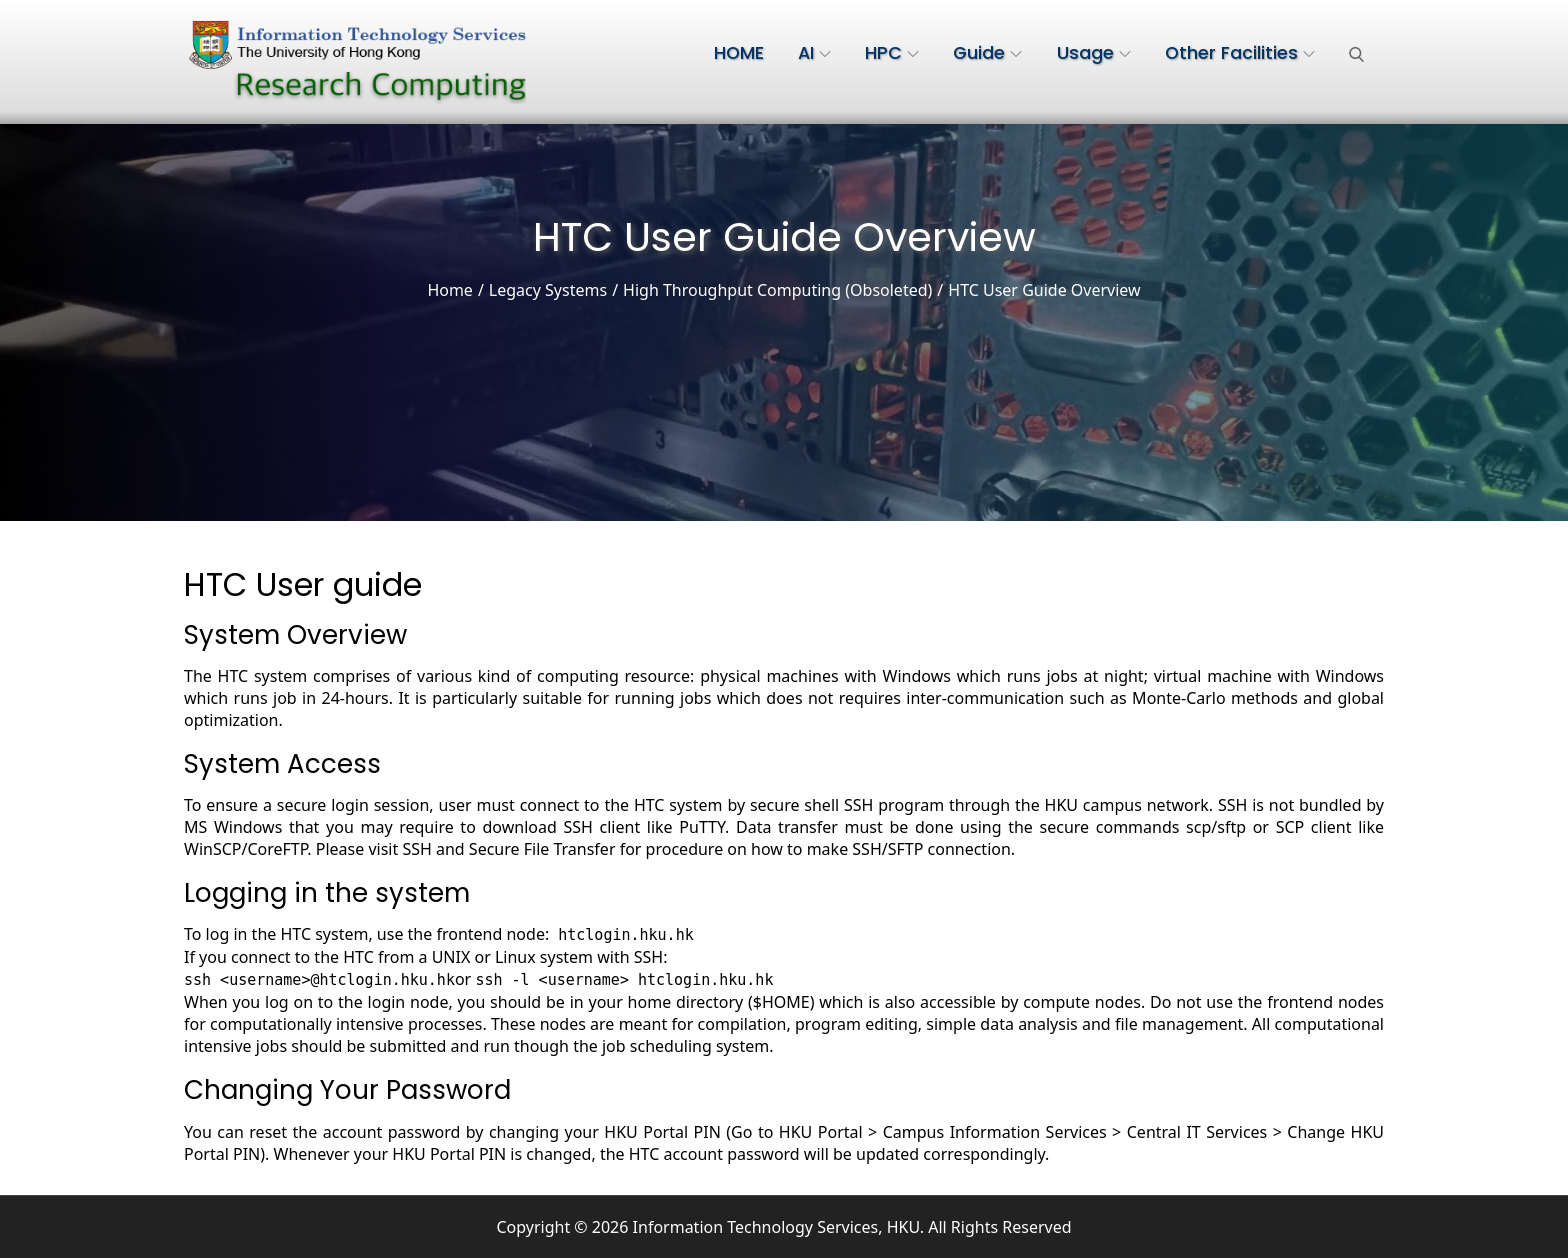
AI (814, 53)
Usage (1094, 53)
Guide (987, 53)
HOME (739, 53)
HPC (892, 53)
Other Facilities (1240, 53)
